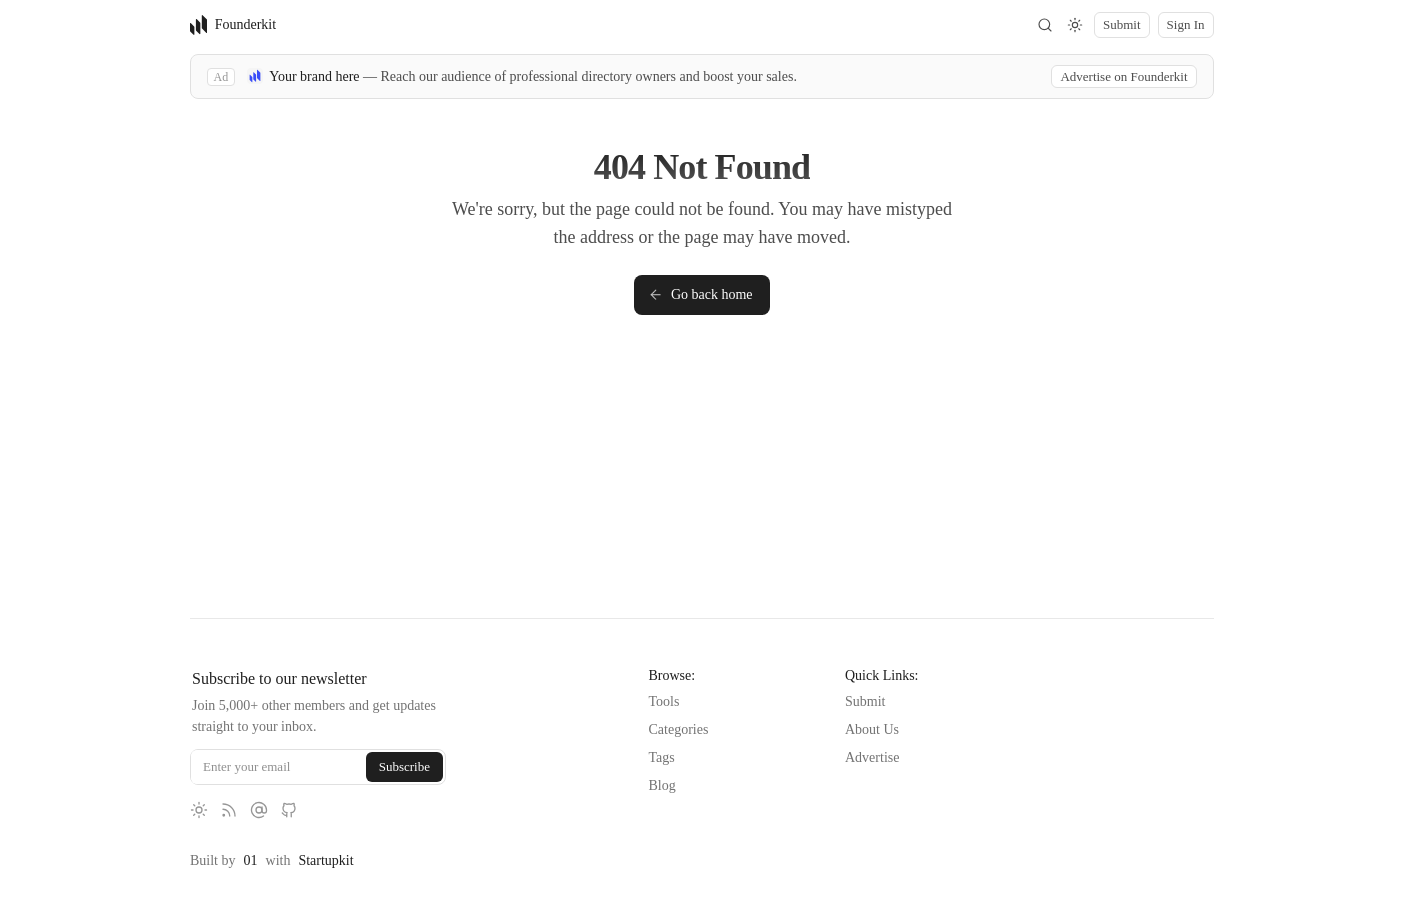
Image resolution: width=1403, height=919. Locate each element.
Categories (678, 729)
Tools (663, 701)
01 (250, 860)
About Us (872, 729)
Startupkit (325, 860)
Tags (661, 757)
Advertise (872, 757)
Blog (661, 785)
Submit (865, 701)
